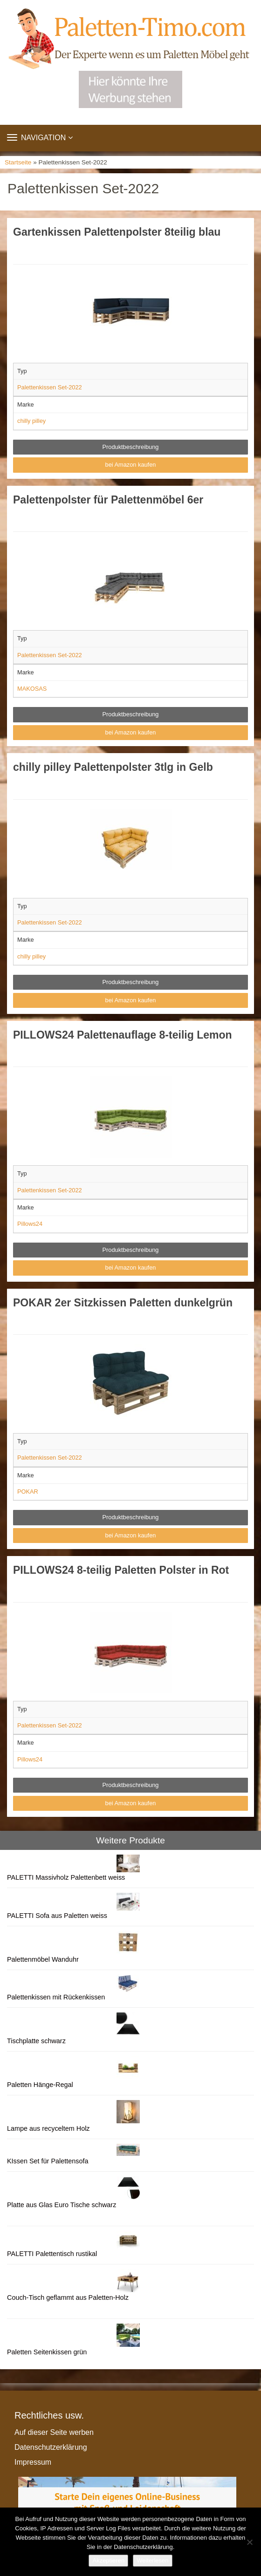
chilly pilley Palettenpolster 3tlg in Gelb (113, 767)
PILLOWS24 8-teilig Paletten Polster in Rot (121, 1570)
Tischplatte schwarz (36, 2041)
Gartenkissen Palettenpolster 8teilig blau (116, 232)
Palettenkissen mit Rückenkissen (56, 1997)
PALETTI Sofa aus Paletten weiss (57, 1915)
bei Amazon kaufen (130, 464)
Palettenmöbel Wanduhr (43, 1959)
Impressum (32, 2462)
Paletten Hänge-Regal (40, 2084)
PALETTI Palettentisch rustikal (52, 2253)
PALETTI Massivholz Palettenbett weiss (66, 1877)
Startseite (18, 162)
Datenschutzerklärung (50, 2447)
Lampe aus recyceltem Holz (48, 2128)
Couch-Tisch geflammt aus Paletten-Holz (68, 2297)
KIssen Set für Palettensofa (47, 2161)
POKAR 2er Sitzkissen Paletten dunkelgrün (123, 1303)
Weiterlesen (152, 2560)
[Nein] (249, 2542)
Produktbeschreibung (131, 446)
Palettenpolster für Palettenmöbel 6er (108, 500)
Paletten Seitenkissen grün (47, 2352)
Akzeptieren (108, 2560)
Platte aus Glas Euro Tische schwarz (61, 2205)
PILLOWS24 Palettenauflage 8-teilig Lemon (122, 1035)
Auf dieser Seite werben (54, 2432)
